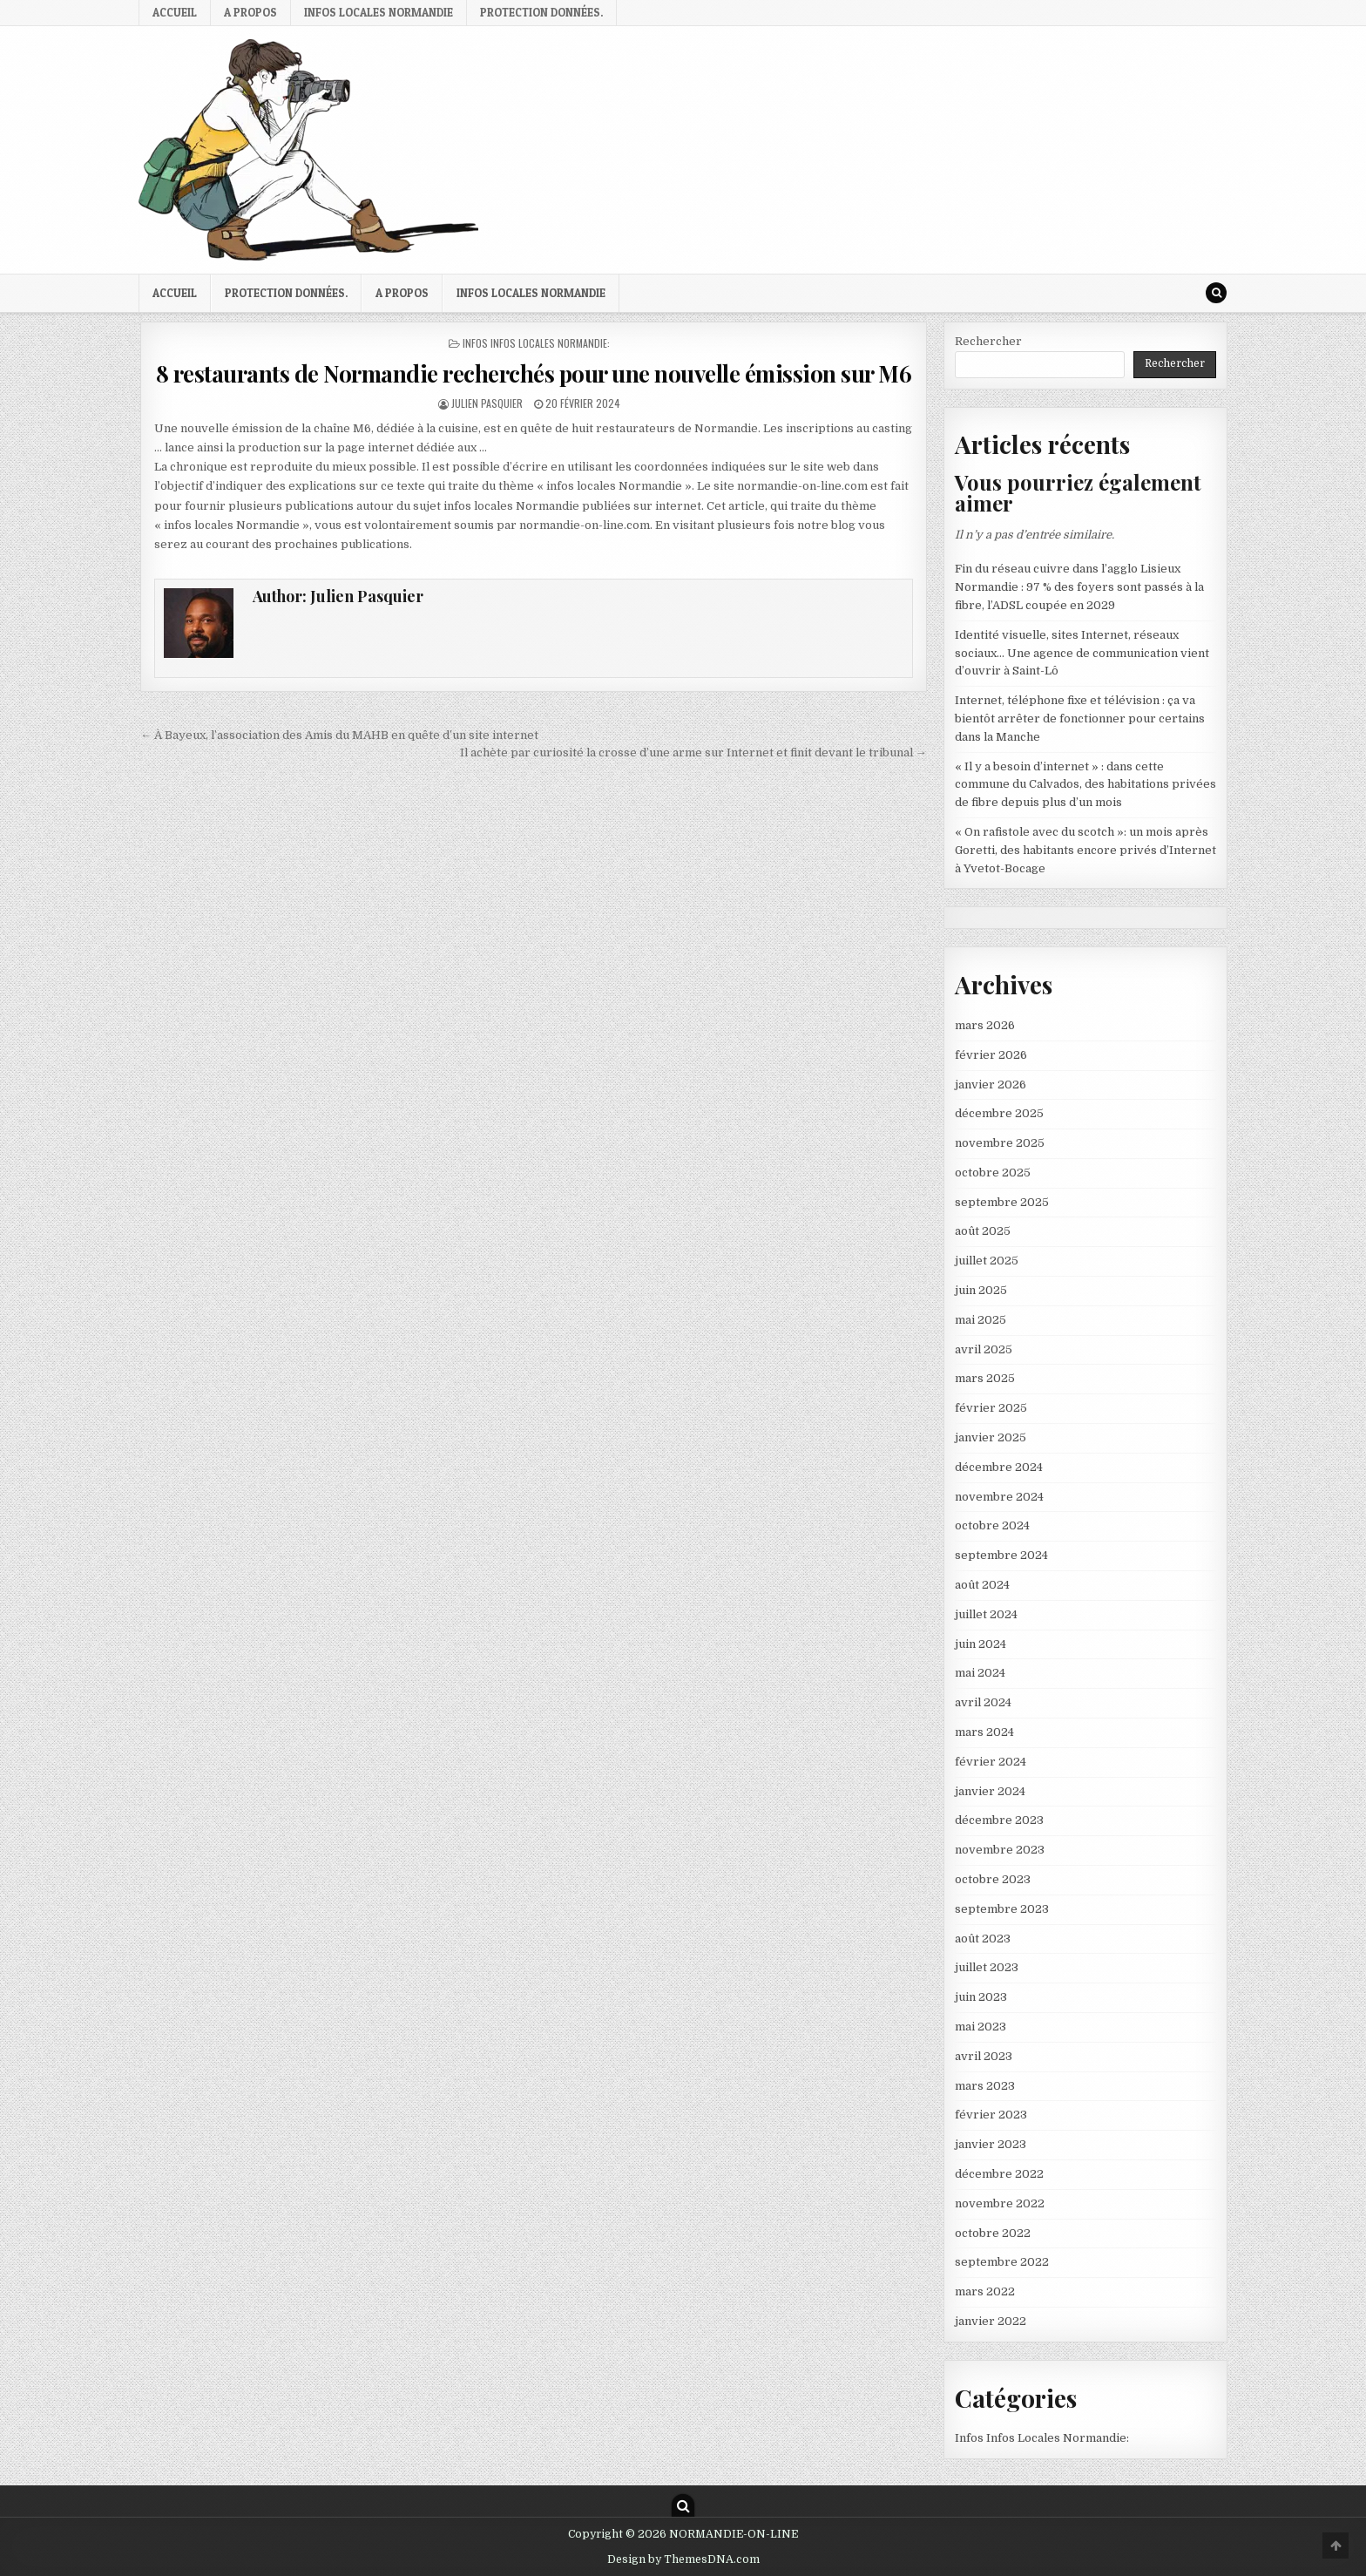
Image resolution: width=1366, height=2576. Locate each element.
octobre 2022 (993, 2233)
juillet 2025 (986, 1260)
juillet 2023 (986, 1967)
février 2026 (991, 1054)
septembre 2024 (1001, 1555)
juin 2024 (980, 1644)
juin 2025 (981, 1290)
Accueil (174, 12)
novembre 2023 (1000, 1849)
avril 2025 (983, 1349)
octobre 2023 (993, 1879)
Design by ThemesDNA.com (683, 2559)
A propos (250, 12)
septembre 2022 (1002, 2261)
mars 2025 (985, 1378)
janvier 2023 (990, 2144)
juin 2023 (981, 1996)
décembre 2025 (999, 1113)
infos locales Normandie (378, 12)
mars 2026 (985, 1025)
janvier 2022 (990, 2321)
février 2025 (991, 1407)
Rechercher (988, 341)
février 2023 (991, 2114)
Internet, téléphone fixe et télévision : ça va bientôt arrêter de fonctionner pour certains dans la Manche (1080, 718)
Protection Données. (541, 12)
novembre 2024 (999, 1496)
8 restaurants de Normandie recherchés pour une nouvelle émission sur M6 (534, 373)
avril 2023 (983, 2056)
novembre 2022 (1000, 2203)
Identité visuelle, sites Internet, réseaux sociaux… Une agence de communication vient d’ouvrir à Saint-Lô (1082, 653)
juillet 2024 (986, 1614)
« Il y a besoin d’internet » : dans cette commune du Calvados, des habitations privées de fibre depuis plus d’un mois (1085, 785)
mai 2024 (980, 1672)
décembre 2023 (999, 1820)
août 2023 (983, 1938)
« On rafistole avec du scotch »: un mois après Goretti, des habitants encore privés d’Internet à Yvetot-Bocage (1085, 850)
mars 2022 (985, 2291)
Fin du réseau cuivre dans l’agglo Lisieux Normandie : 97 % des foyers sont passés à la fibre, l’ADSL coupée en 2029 (1079, 587)
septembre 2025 (1002, 1202)
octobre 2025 (993, 1172)
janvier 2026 (990, 1084)
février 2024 (990, 1761)
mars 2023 (985, 2085)
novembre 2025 (1000, 1142)
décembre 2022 (999, 2173)
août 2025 (983, 1230)
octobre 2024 (992, 1525)
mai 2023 (980, 2026)
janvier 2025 (990, 1437)
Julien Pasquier (487, 403)
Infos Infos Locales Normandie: (536, 343)
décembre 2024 (999, 1467)
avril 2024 (983, 1702)
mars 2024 (984, 1732)
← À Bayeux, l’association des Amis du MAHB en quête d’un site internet (339, 735)
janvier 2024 (990, 1791)
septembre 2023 (1002, 1908)
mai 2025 (980, 1319)
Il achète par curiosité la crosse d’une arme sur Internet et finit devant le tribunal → (693, 752)
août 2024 (982, 1584)
